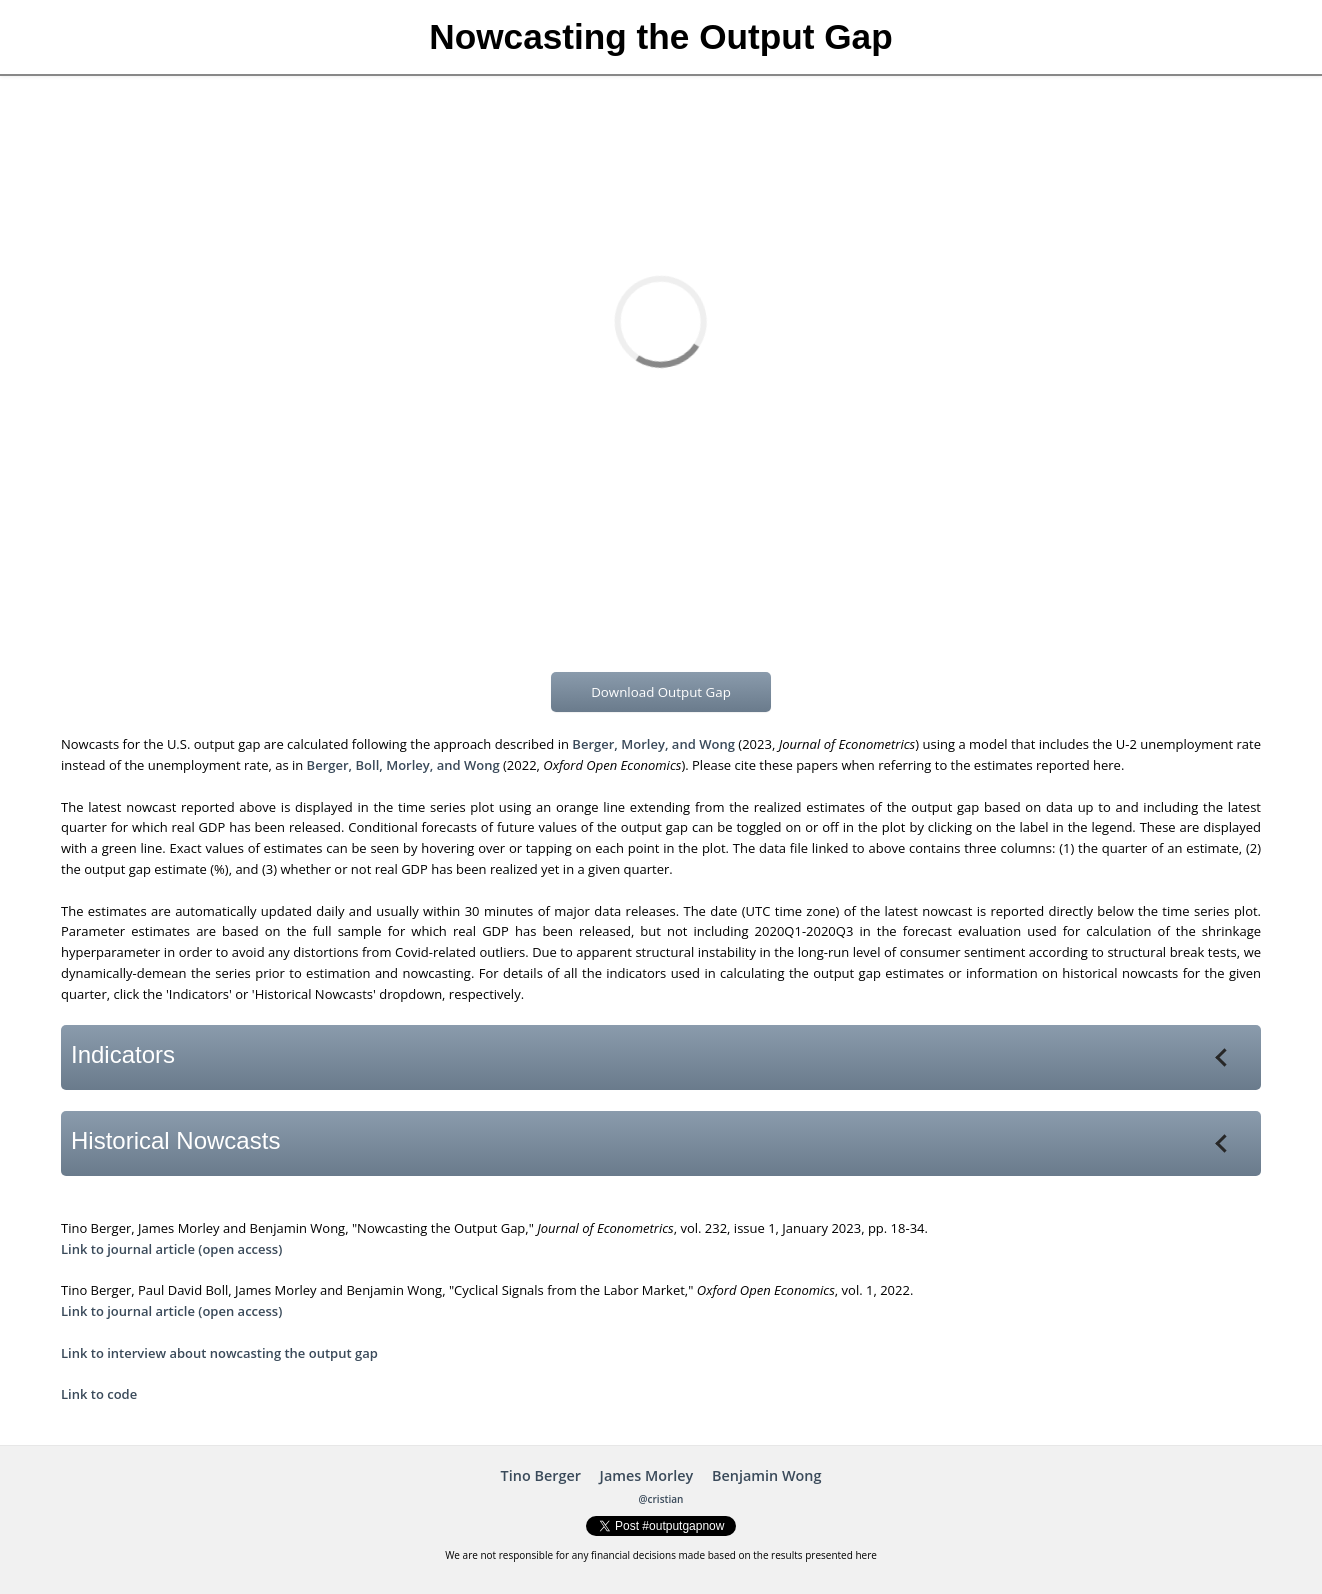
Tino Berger (541, 1475)
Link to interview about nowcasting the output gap (219, 1353)
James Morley (647, 1475)
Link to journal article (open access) (171, 1249)
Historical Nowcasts (652, 1140)
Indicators (652, 1054)
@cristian (661, 1499)
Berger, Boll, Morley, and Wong (403, 765)
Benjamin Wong (766, 1475)
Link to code (99, 1394)
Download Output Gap (661, 692)
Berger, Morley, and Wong (653, 744)
